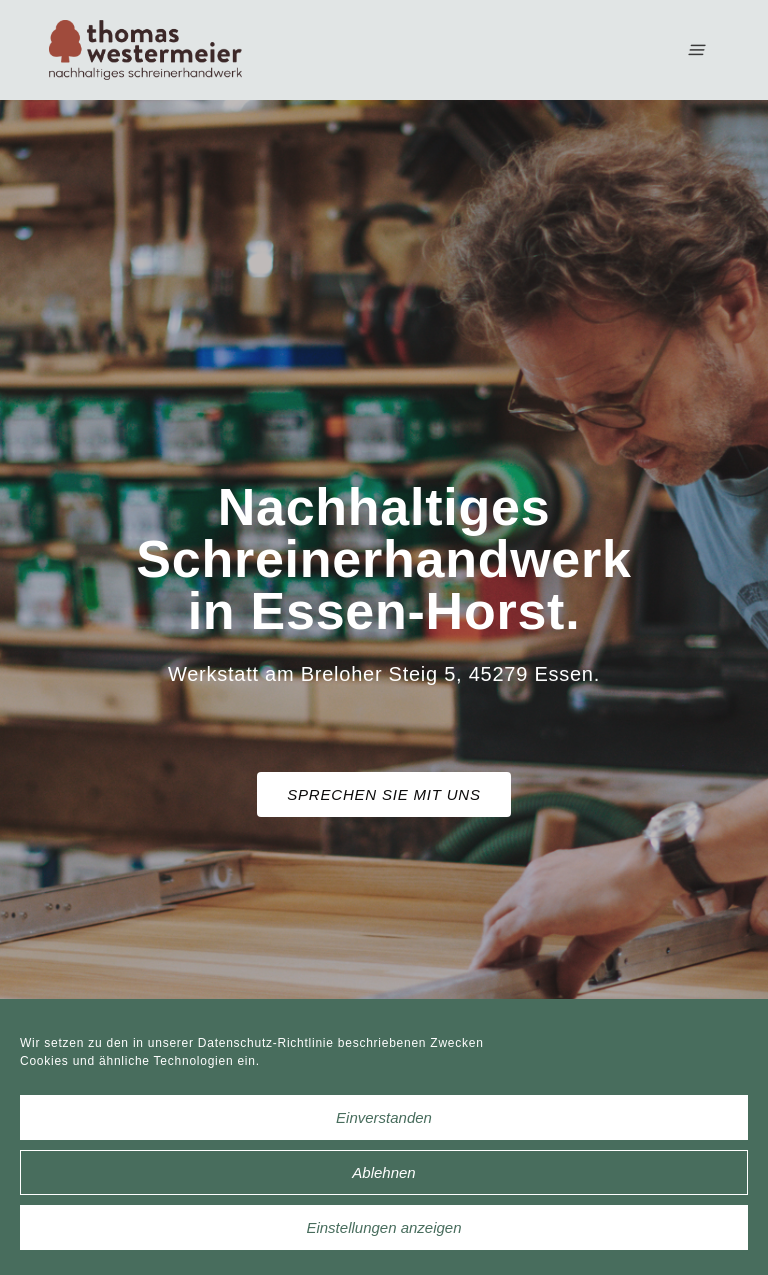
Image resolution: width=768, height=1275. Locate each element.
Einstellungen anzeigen (383, 1227)
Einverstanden (384, 1117)
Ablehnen (383, 1172)
